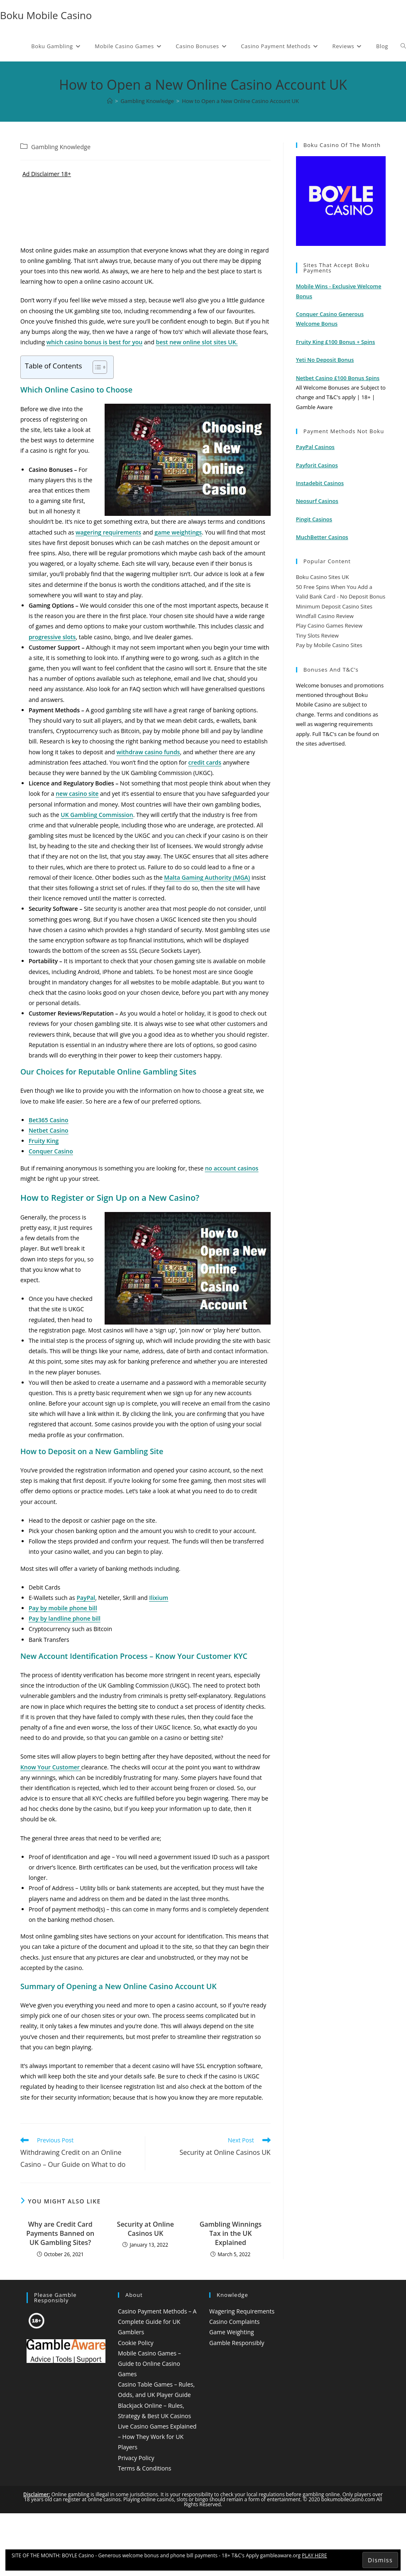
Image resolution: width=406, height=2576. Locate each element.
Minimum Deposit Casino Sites (334, 606)
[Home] (110, 101)
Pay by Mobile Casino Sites (329, 645)
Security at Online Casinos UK (145, 2229)
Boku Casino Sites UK (322, 577)
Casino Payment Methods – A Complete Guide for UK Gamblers (157, 2321)
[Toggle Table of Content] (95, 367)
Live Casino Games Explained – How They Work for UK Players (157, 2436)
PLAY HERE (314, 2555)
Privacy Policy (136, 2458)
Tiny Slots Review (317, 635)
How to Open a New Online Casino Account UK (240, 101)
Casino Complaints (234, 2322)
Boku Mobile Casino (46, 15)
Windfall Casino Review (325, 616)
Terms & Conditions (144, 2468)
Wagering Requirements (241, 2311)
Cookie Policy (136, 2343)
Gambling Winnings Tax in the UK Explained (231, 2233)
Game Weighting (231, 2332)
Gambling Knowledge (60, 147)
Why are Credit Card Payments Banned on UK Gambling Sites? (60, 2233)
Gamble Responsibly (236, 2343)
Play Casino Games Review (329, 625)
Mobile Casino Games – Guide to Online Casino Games (149, 2363)
